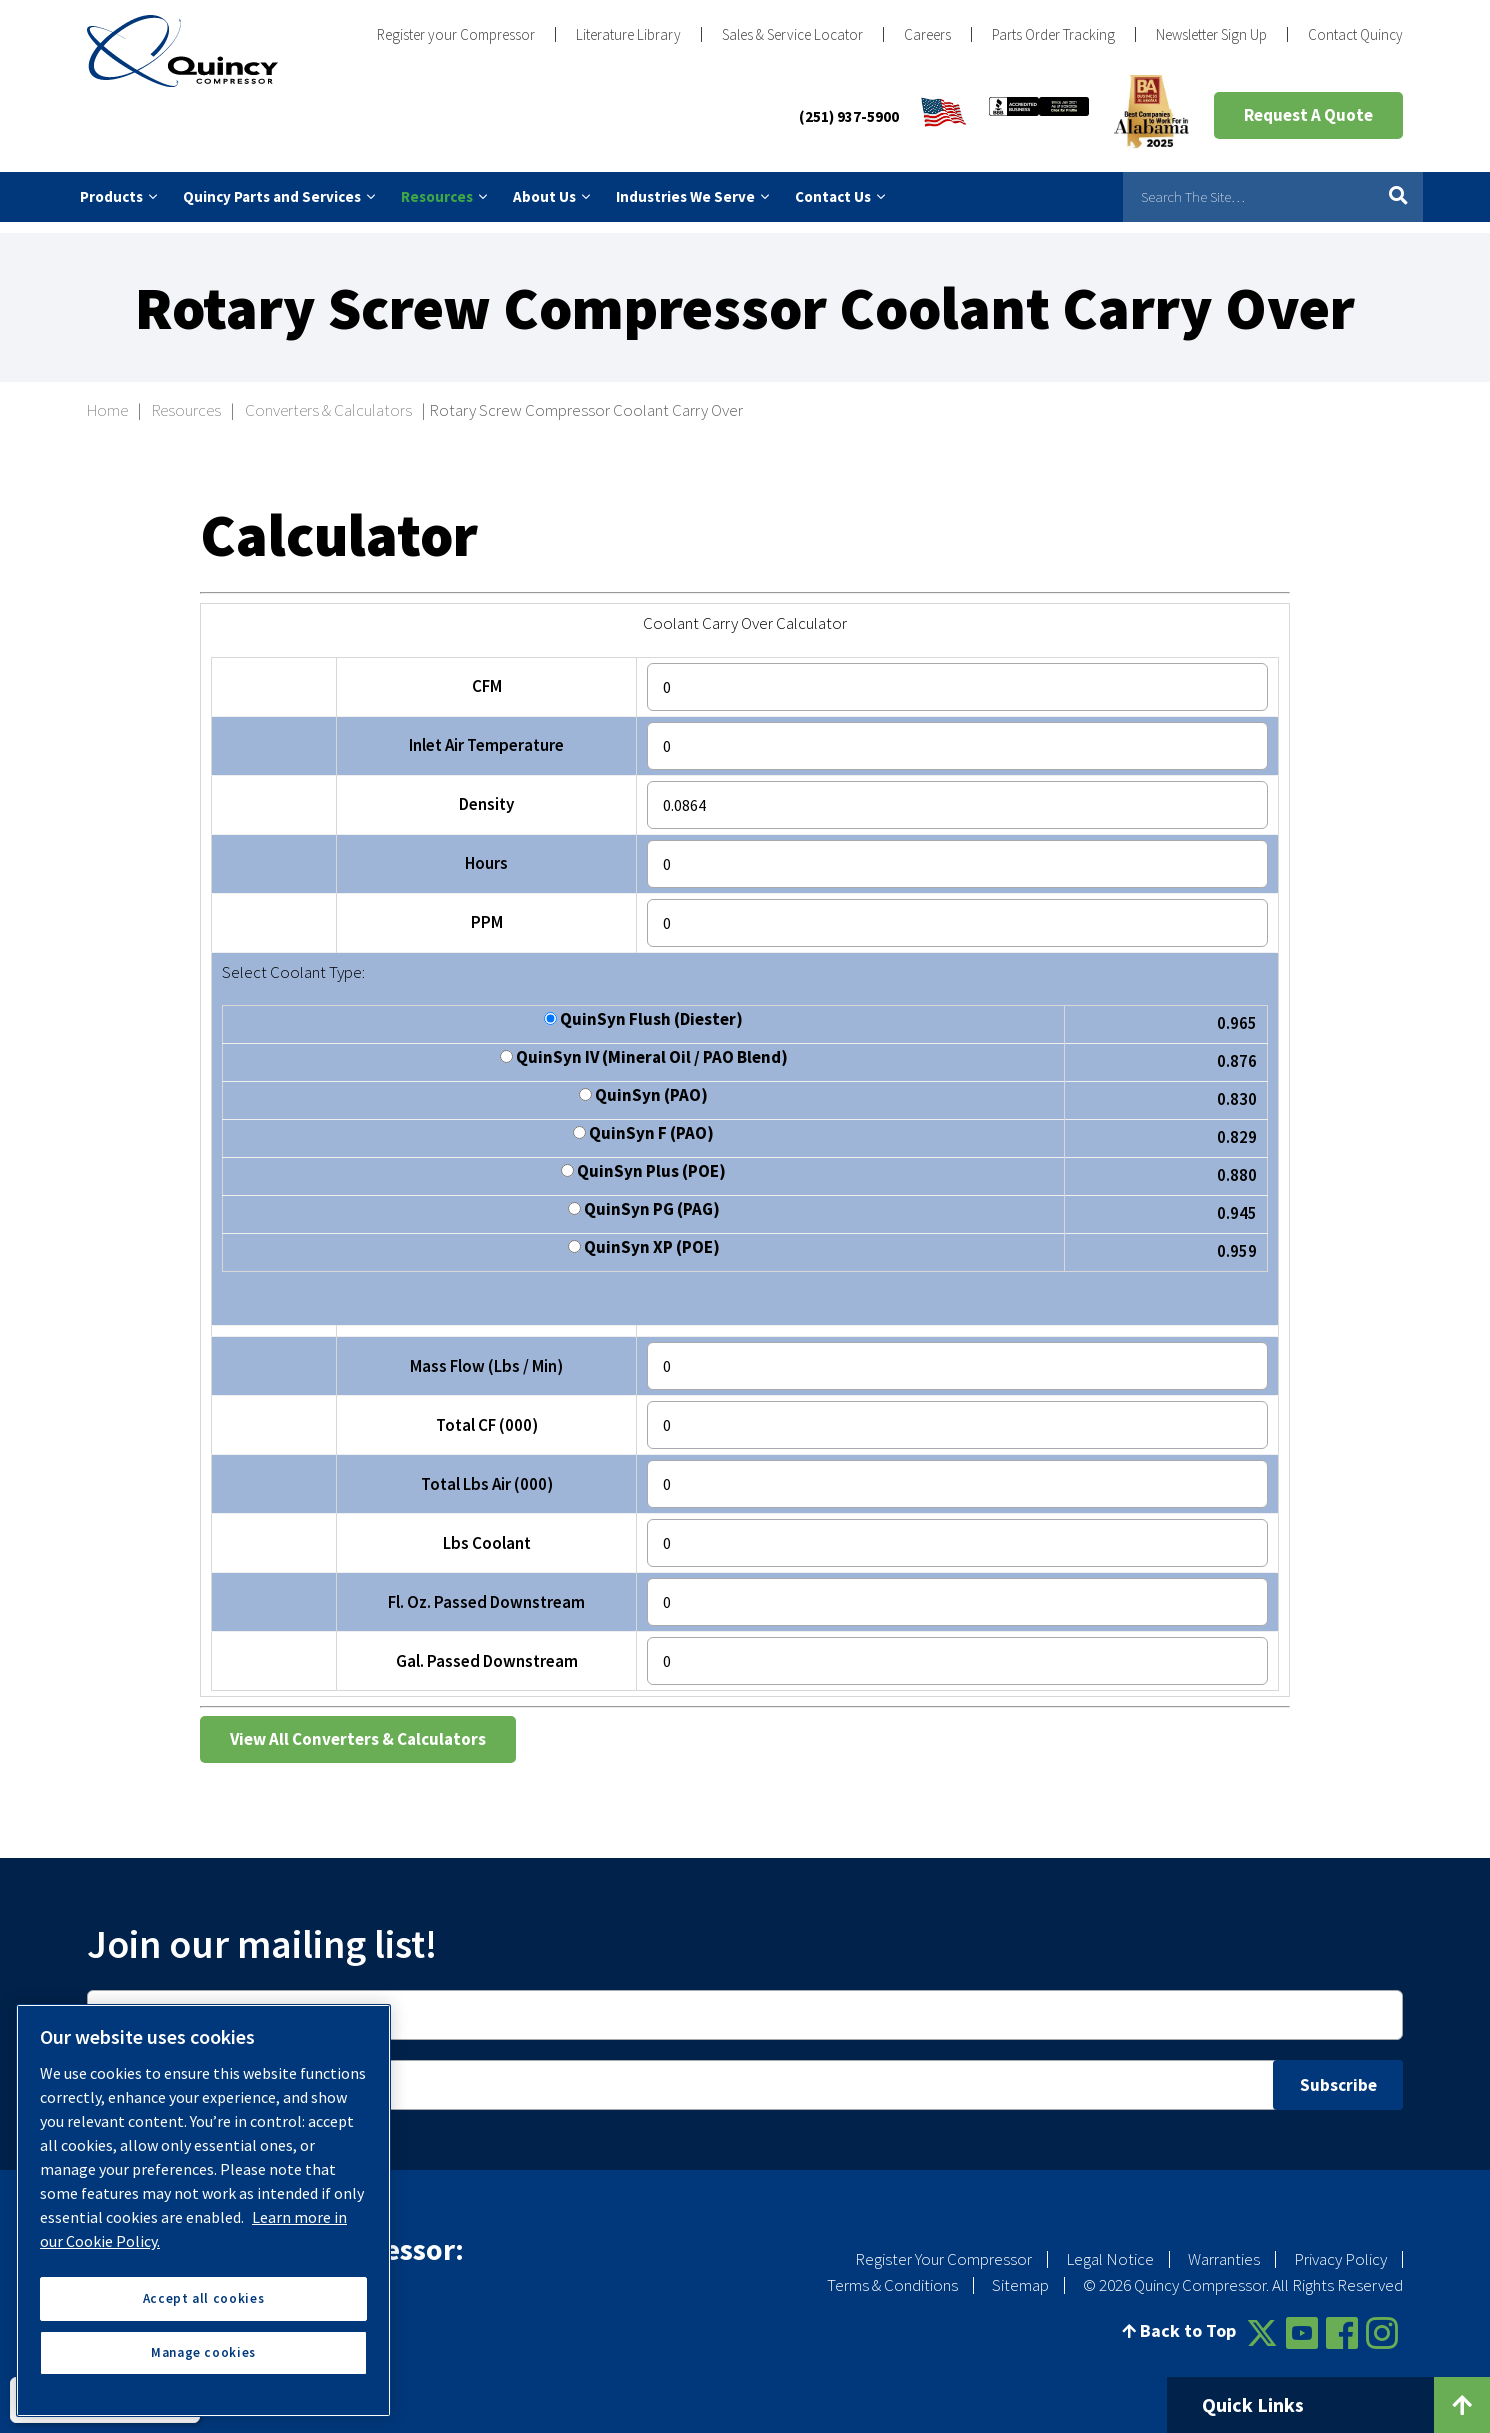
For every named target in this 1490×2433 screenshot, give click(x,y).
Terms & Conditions (892, 2273)
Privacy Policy (1340, 2247)
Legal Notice (1110, 2247)
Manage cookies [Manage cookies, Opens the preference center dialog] (203, 2352)
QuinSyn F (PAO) (643, 1123)
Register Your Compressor (943, 2247)
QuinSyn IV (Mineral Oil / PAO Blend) (644, 1047)
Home (107, 399)
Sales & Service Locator (792, 34)
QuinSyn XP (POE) (644, 1237)
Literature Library (628, 34)
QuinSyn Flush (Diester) (643, 1009)
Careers (927, 34)
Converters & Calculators (328, 399)
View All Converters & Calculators (358, 1728)
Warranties (1224, 2247)
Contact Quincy (1355, 34)
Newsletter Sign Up (1211, 34)
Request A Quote (1308, 115)
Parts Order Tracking (1053, 34)
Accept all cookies (204, 2298)
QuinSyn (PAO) (643, 1085)
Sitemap (1020, 2273)
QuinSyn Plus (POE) (643, 1161)
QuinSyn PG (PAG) (644, 1199)
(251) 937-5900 (849, 116)
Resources (186, 399)
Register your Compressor (456, 34)
